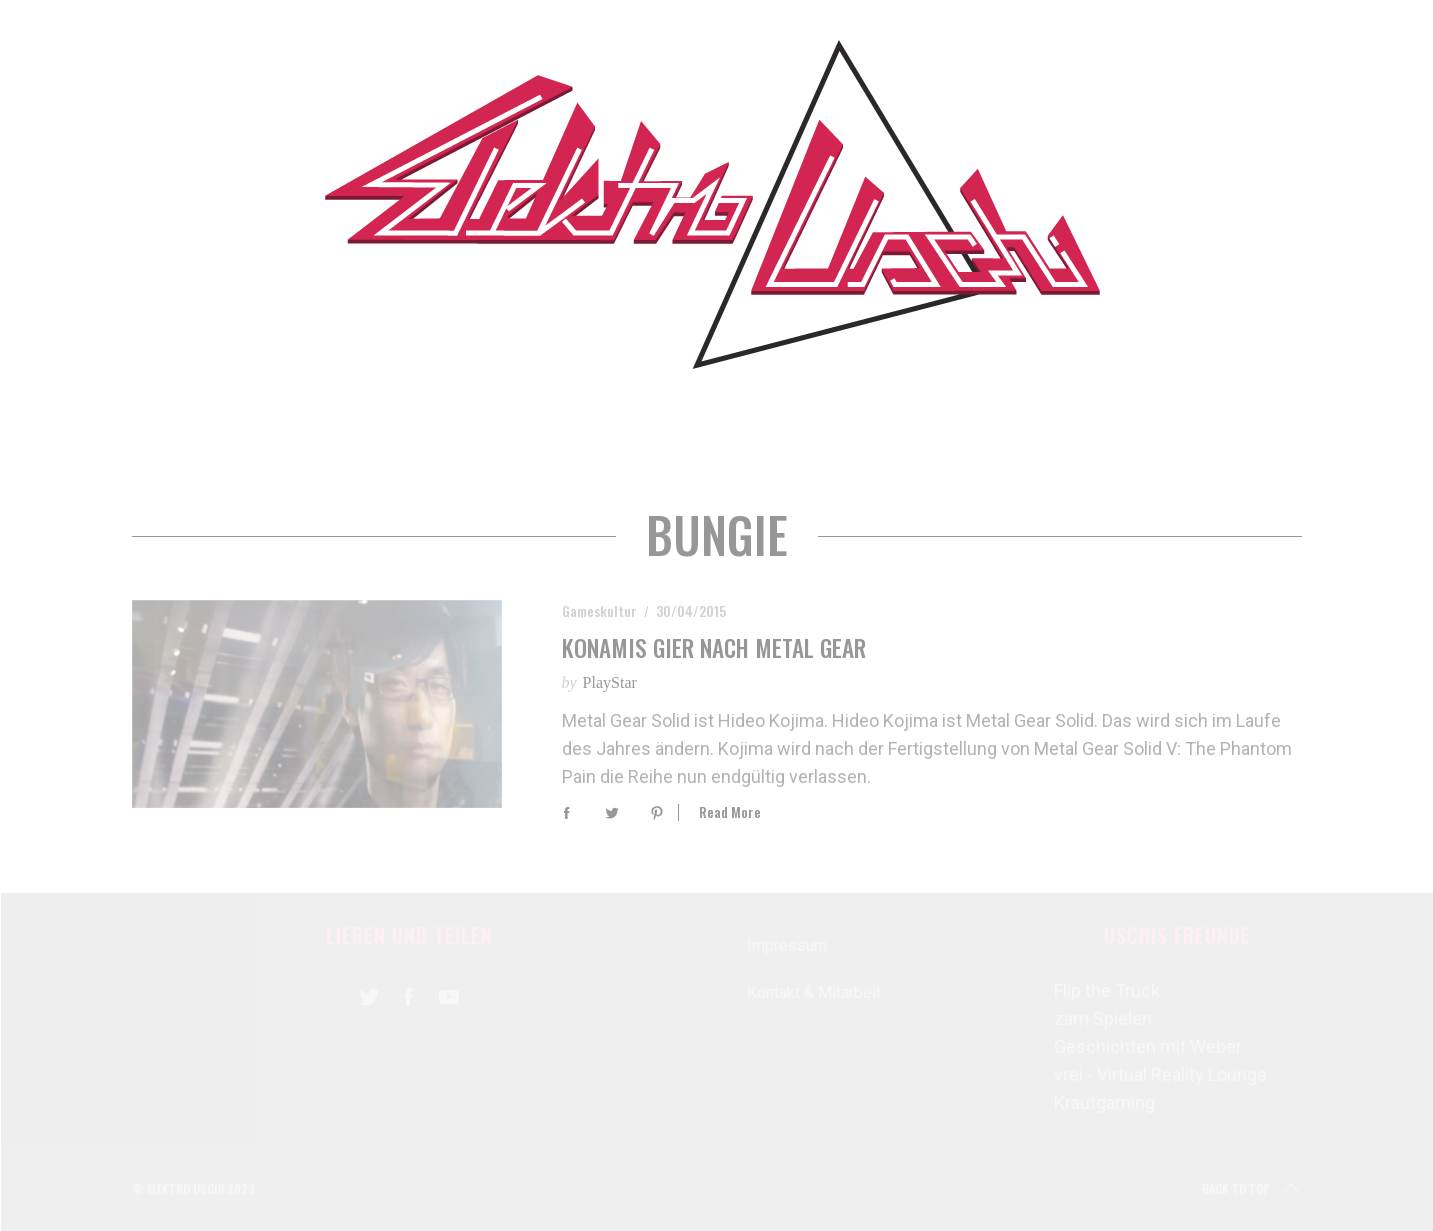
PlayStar (610, 682)
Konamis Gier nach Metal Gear (714, 647)
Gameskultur (599, 610)
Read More (730, 812)
